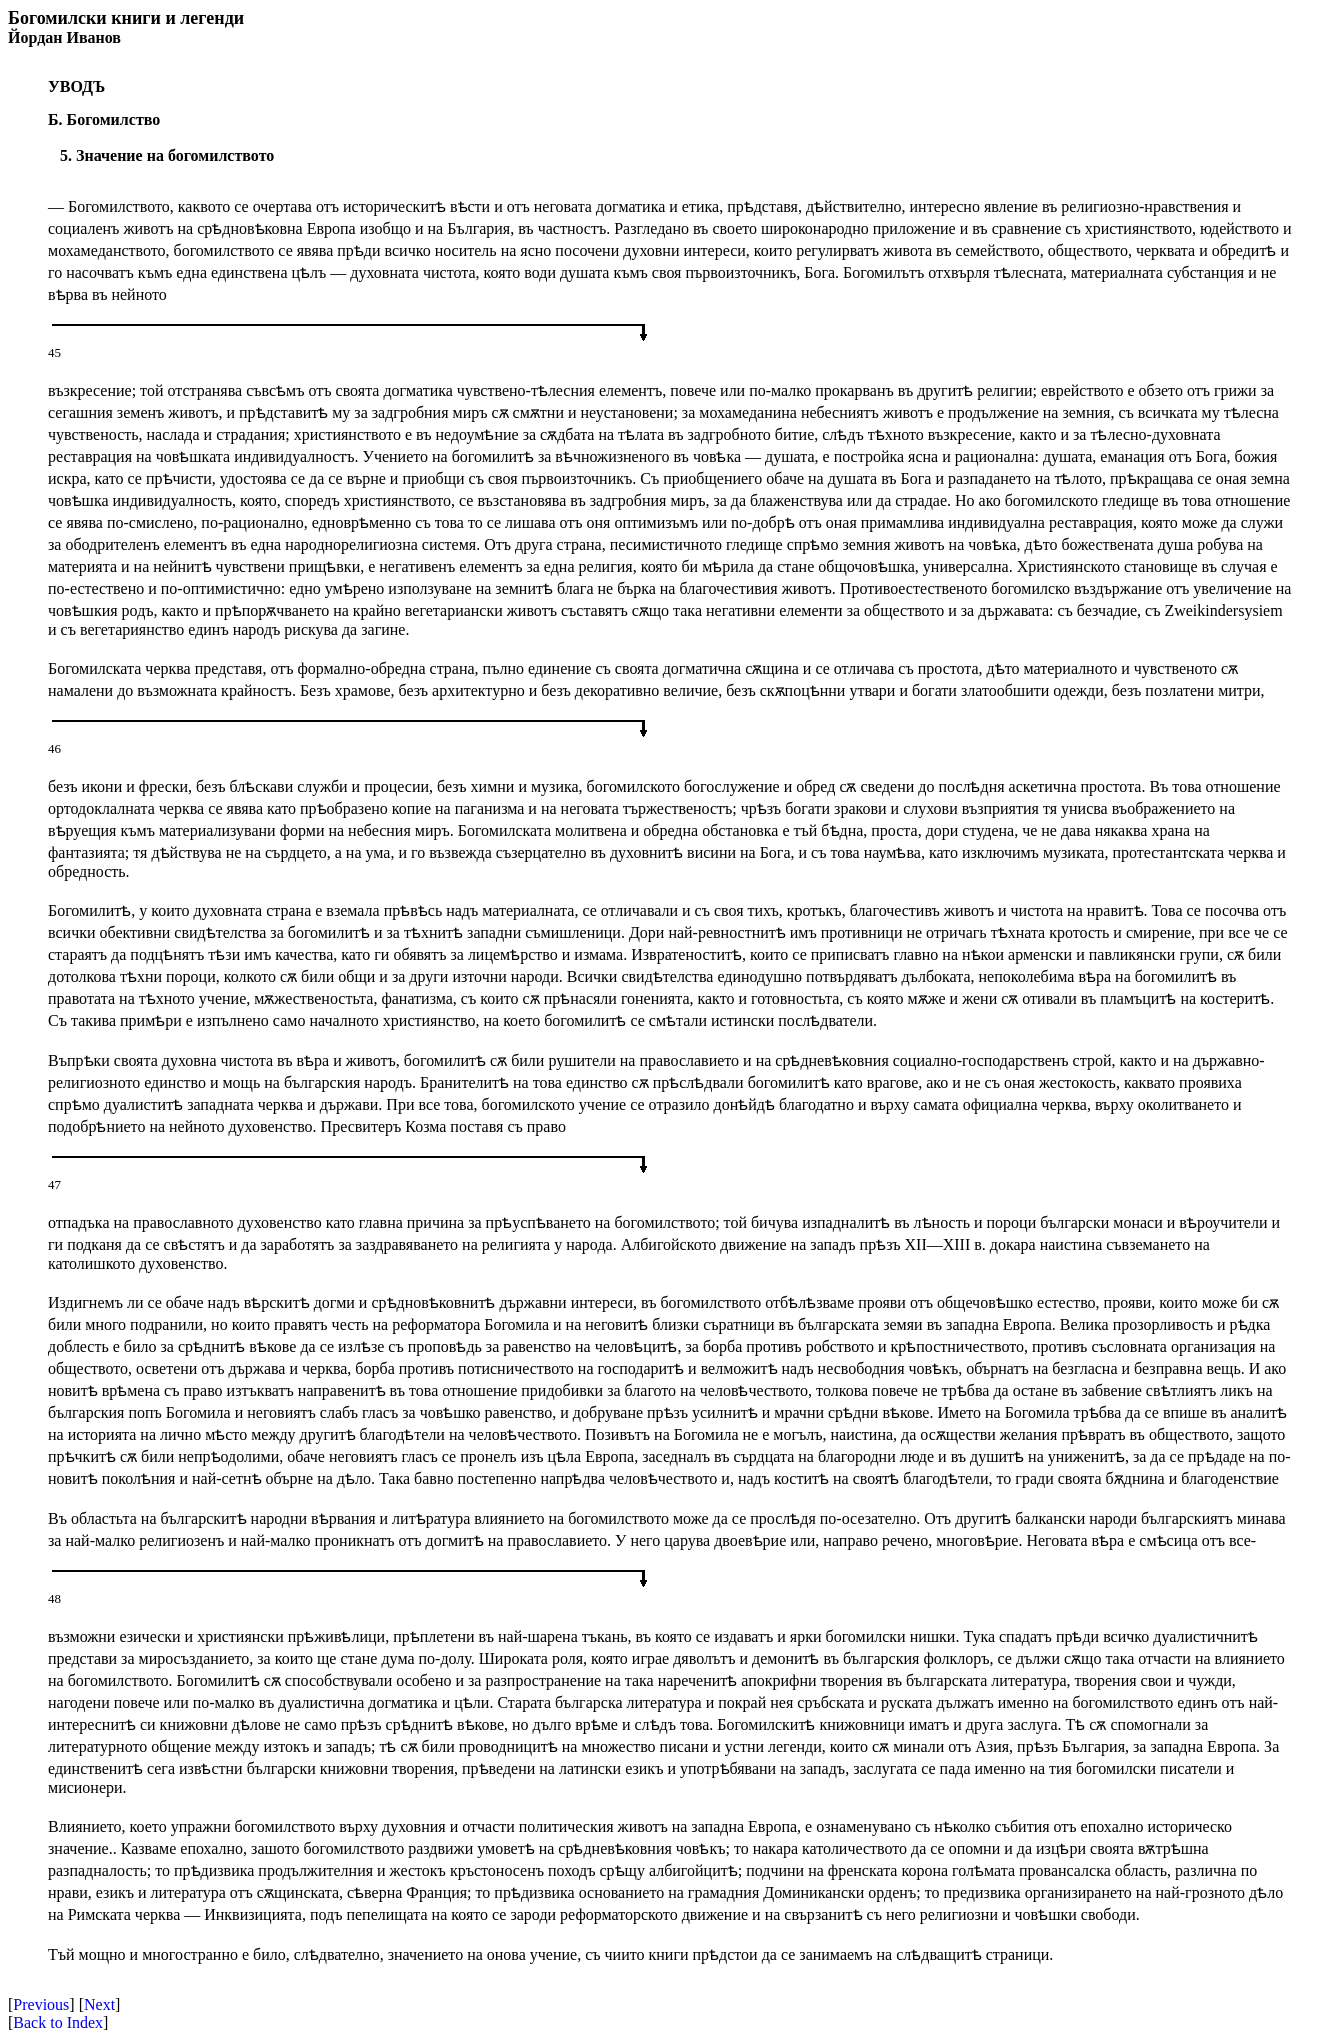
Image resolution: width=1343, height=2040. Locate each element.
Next (99, 2004)
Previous (41, 2004)
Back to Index (58, 2022)
